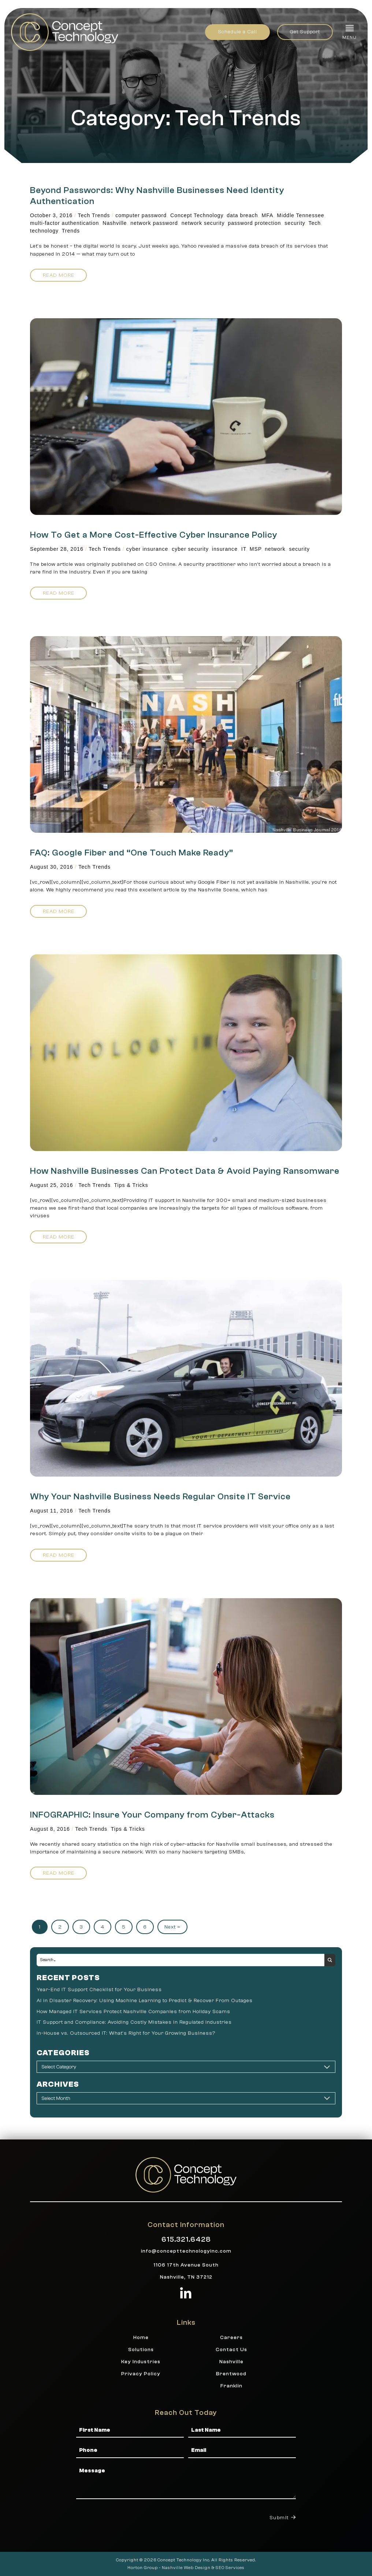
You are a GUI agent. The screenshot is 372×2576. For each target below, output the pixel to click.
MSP (255, 549)
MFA (268, 215)
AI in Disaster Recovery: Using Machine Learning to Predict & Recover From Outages (145, 2000)
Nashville (115, 223)
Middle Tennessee (300, 215)
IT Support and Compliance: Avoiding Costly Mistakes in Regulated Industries (134, 2022)
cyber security (190, 549)
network (275, 549)
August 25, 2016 (51, 1185)
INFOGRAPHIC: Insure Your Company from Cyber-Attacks (152, 1815)
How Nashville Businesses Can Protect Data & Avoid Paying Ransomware (184, 1171)
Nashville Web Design (186, 2567)
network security (203, 223)
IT (243, 549)
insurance (225, 549)
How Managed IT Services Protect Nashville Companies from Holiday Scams (133, 2011)
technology (44, 231)
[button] (349, 32)
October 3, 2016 (51, 215)
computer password (141, 215)
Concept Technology (196, 215)
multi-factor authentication (64, 223)
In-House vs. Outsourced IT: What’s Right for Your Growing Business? (126, 2033)
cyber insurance (147, 549)
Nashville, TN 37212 (186, 2277)
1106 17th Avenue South (186, 2265)
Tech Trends (94, 215)
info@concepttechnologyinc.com (186, 2251)
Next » (172, 1927)
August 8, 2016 (50, 1829)
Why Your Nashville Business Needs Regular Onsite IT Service (160, 1497)
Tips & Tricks (131, 1185)
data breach (242, 215)
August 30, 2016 (51, 867)
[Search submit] (329, 1960)
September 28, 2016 (56, 549)
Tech (314, 223)
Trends (71, 231)
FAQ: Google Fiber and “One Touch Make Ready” (131, 853)
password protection (254, 223)
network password (154, 223)
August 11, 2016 (51, 1511)
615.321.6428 (186, 2239)
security (294, 223)
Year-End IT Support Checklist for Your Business (99, 1989)
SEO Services (230, 2567)
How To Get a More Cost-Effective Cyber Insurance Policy (153, 535)
